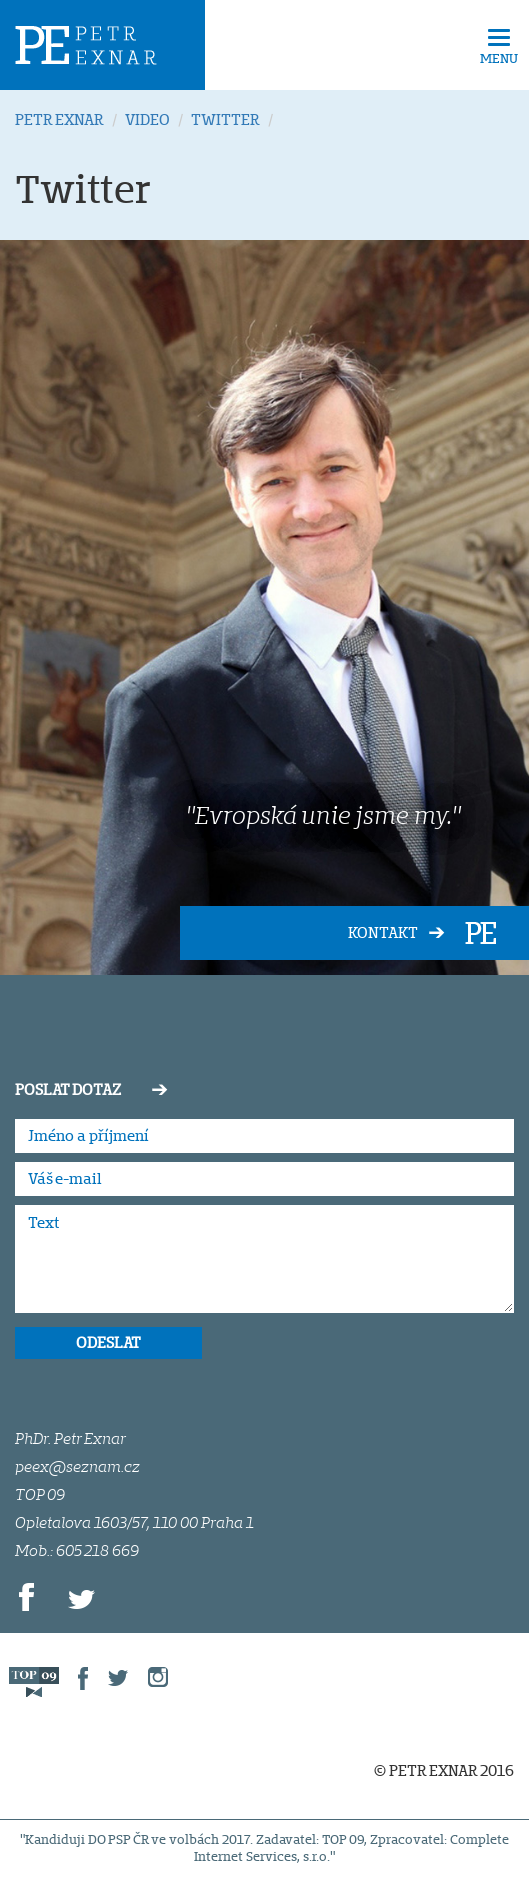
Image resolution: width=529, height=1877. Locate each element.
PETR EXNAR (59, 119)
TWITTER (225, 119)
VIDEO (147, 119)
